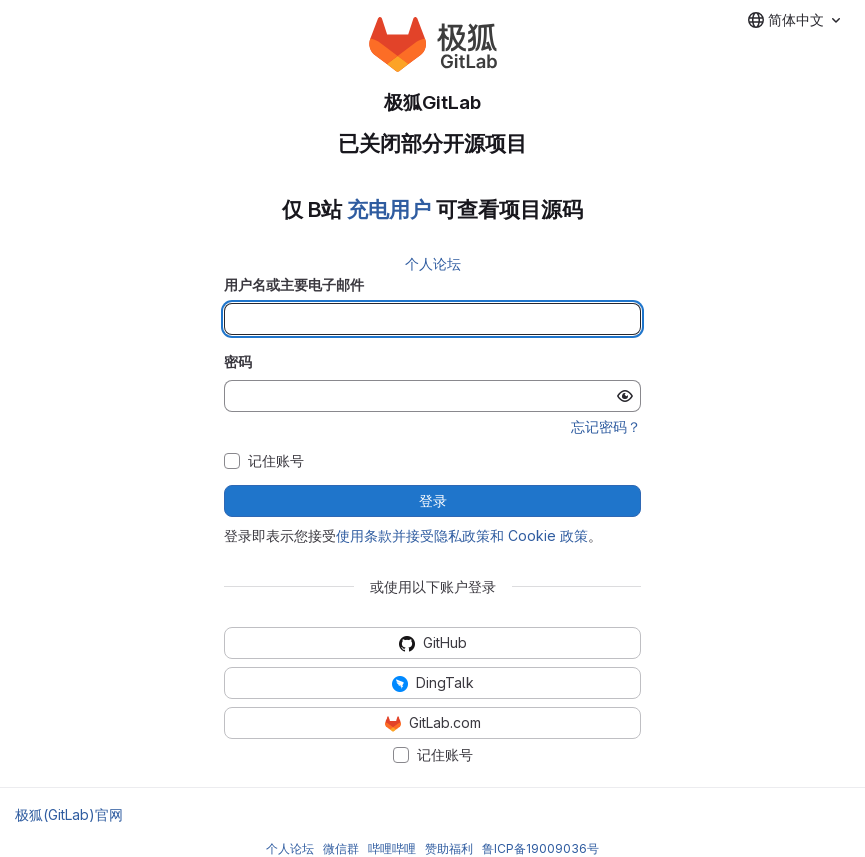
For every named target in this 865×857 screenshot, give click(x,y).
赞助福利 (449, 848)
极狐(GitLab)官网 (69, 814)
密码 (238, 361)
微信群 (341, 848)
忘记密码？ (606, 426)
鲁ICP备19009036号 (540, 848)
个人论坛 (433, 263)
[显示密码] (625, 396)
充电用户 (389, 209)
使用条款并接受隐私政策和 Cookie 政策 (462, 535)
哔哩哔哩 (392, 848)
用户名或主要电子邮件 (294, 284)
